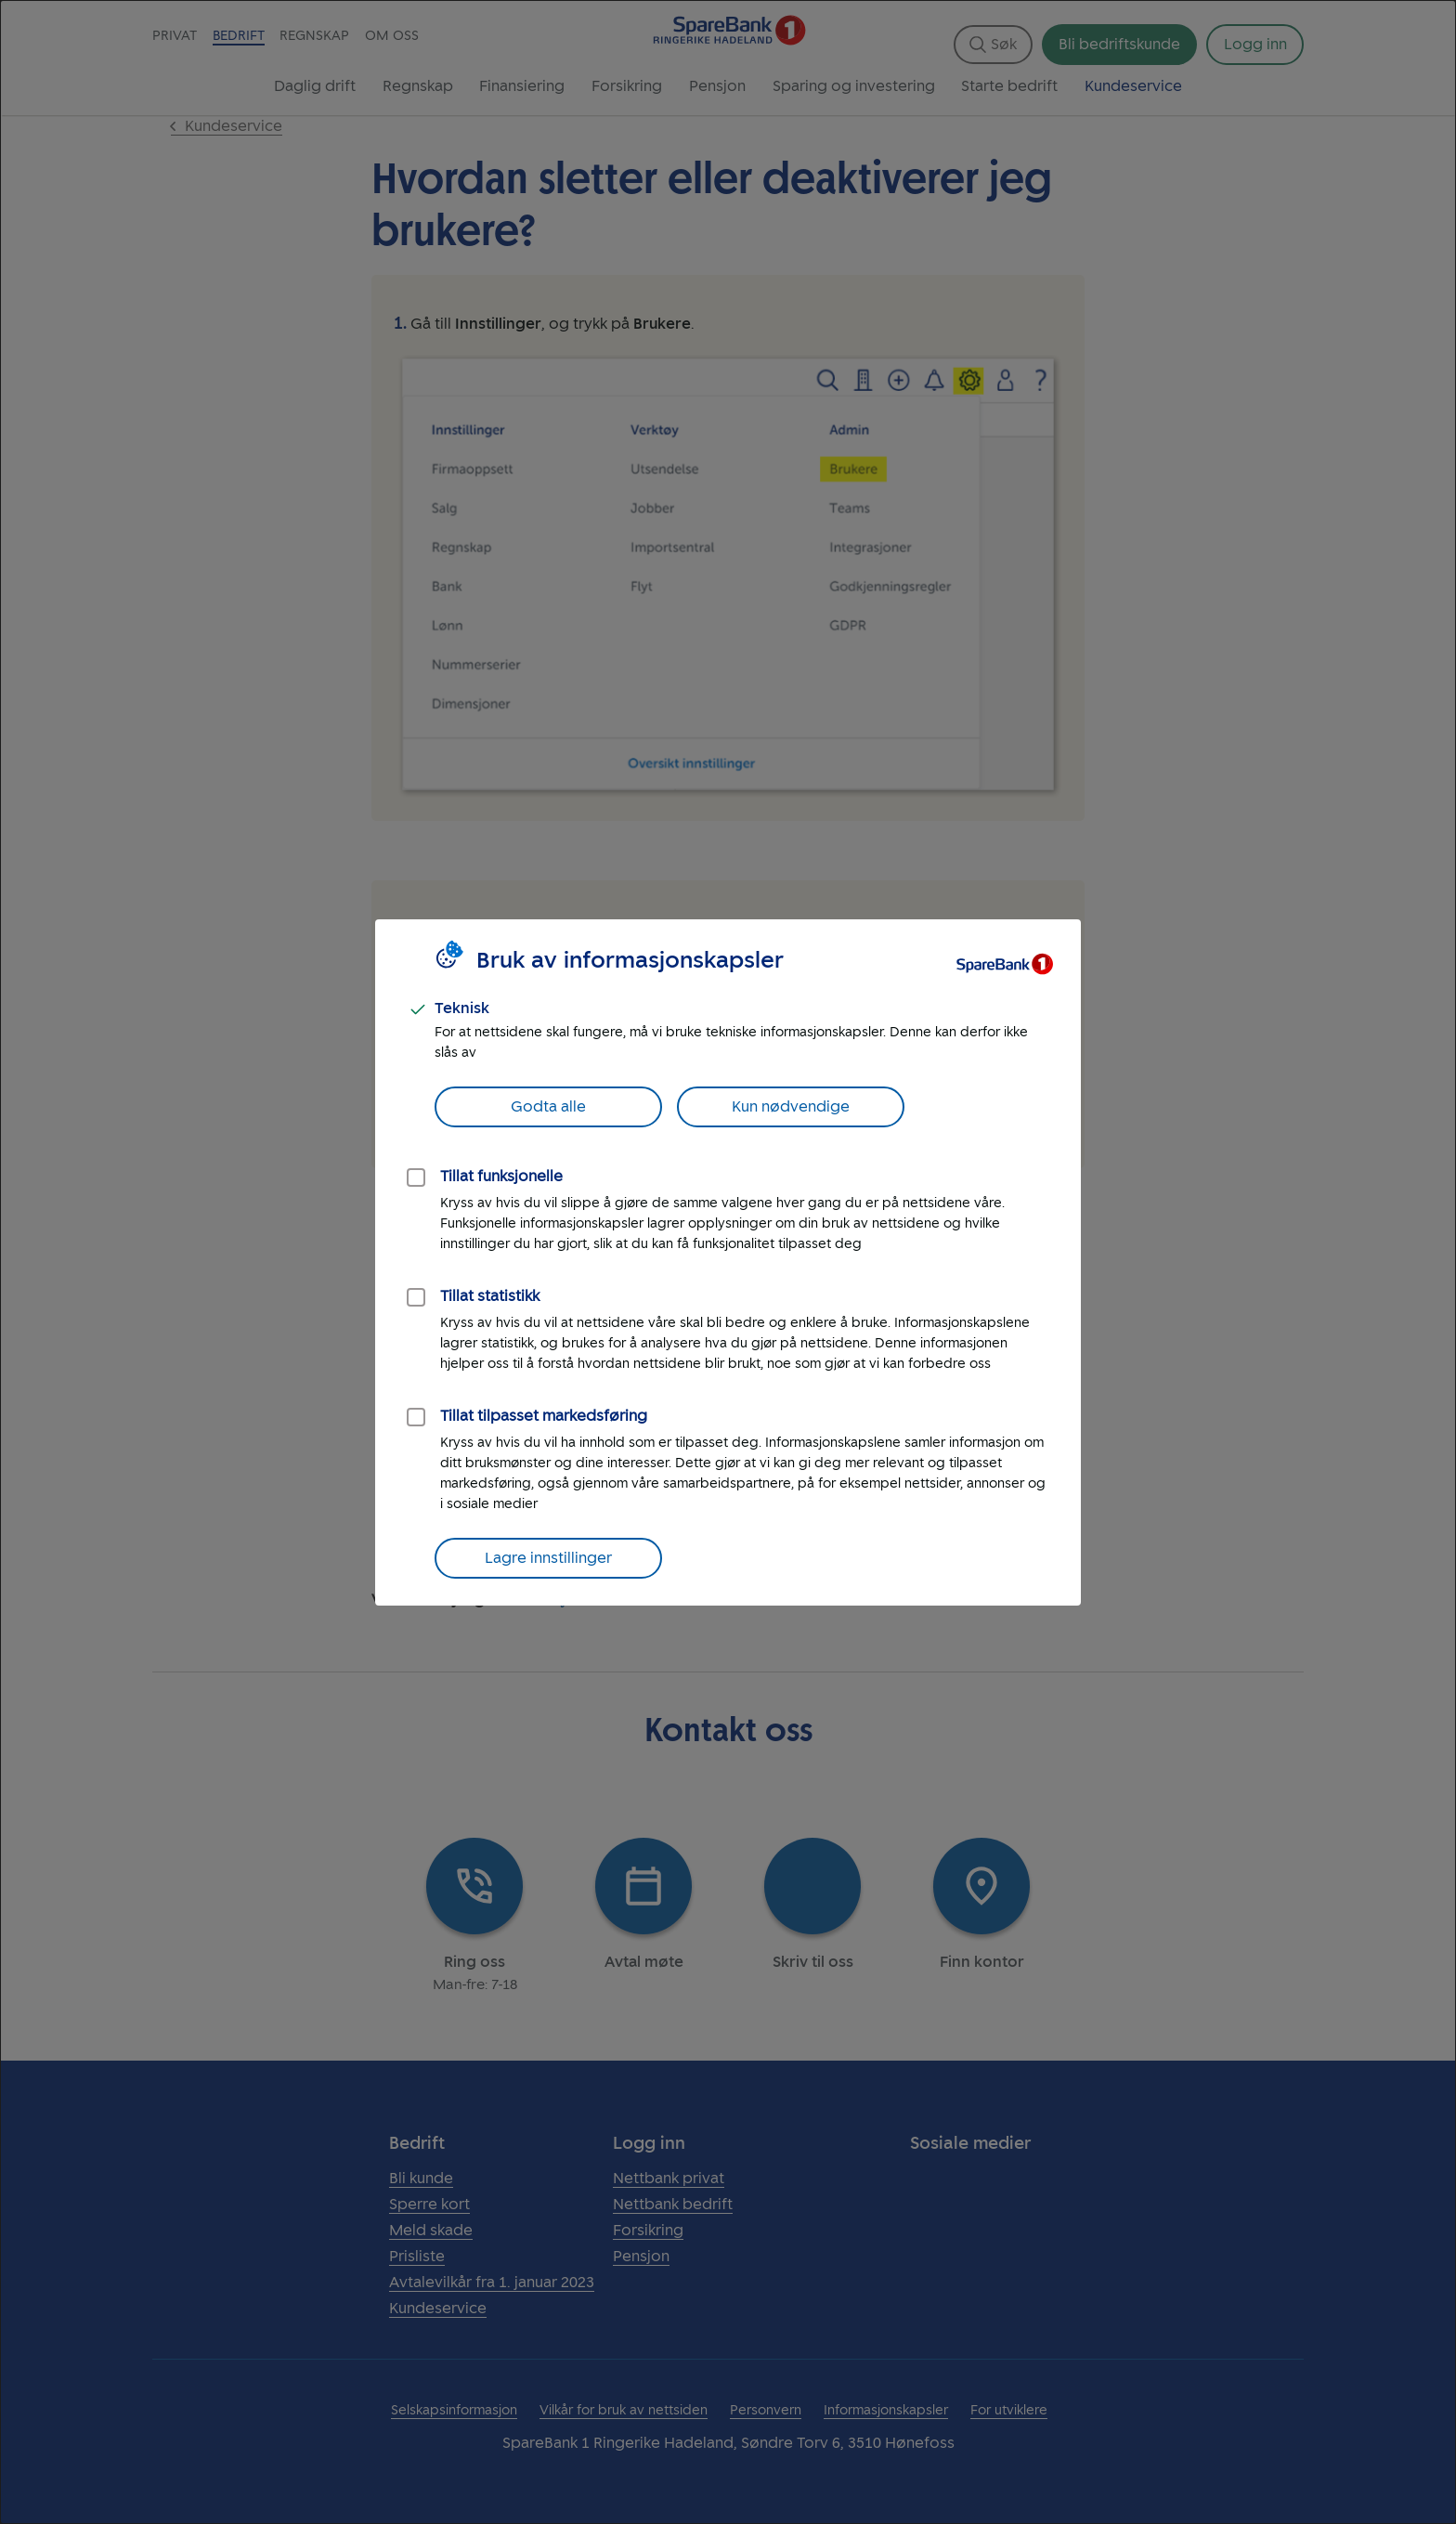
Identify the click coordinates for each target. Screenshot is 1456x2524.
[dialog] (728, 1262)
